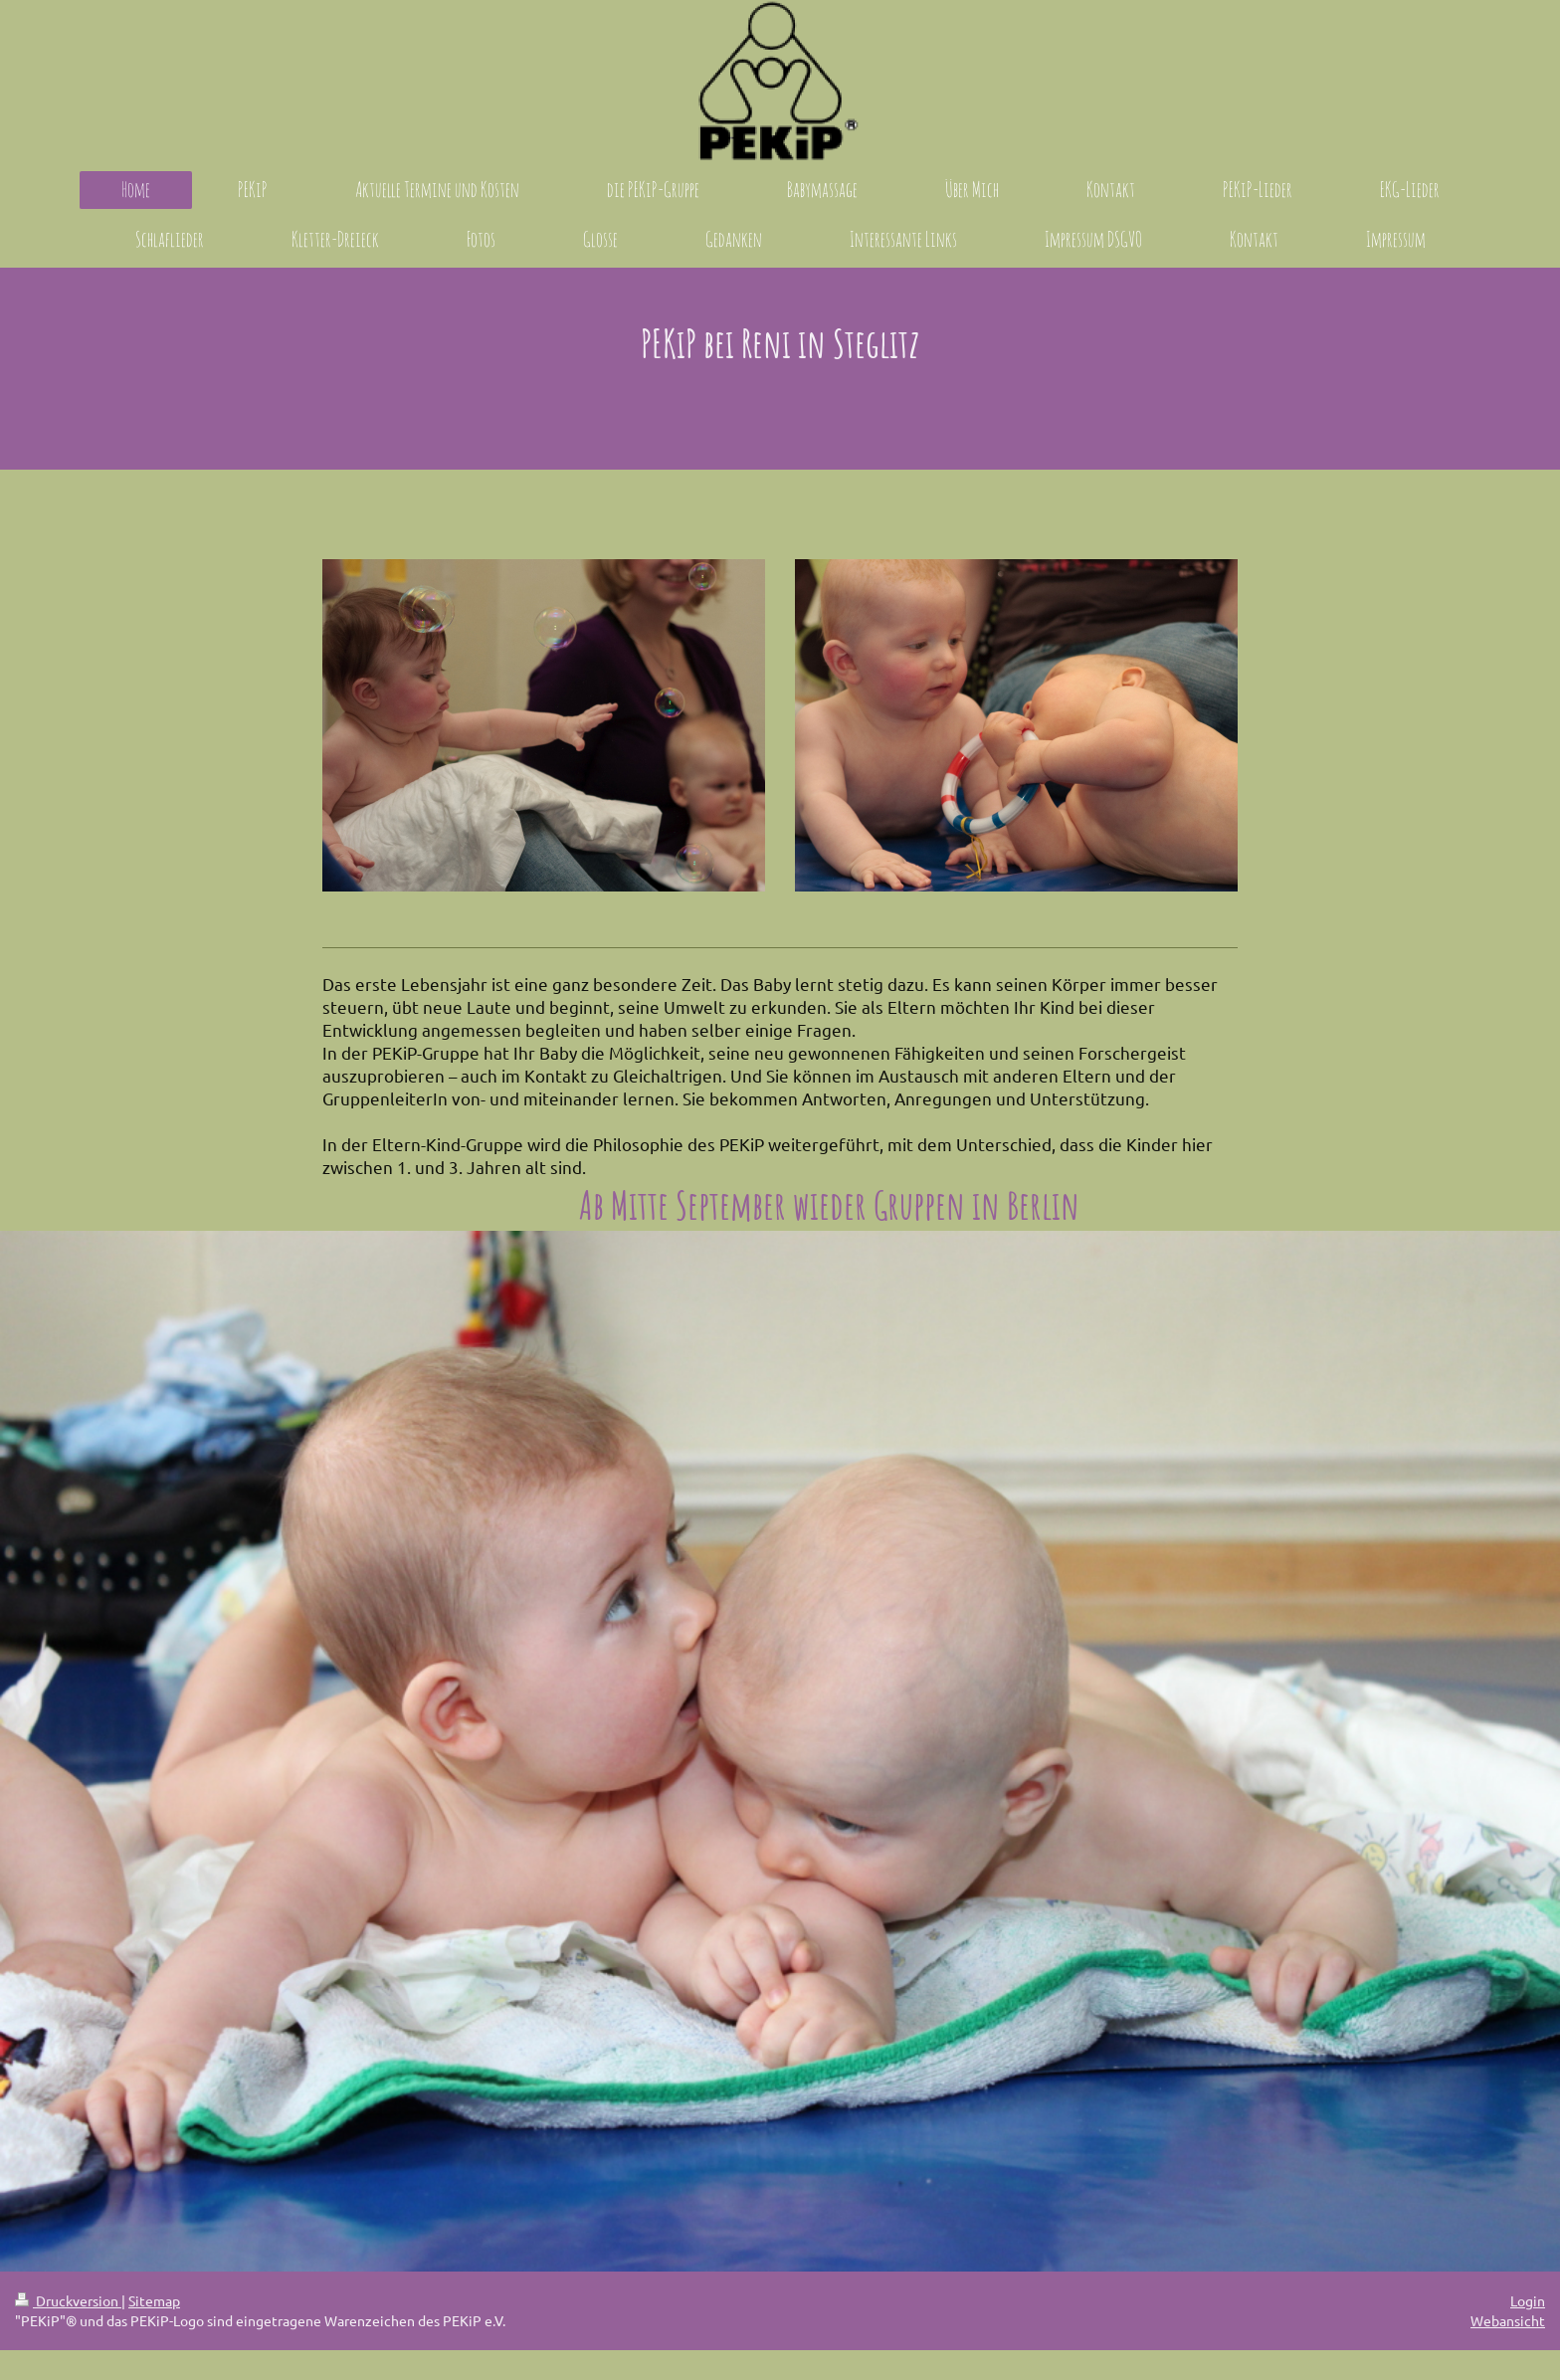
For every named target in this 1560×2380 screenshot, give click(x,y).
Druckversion (68, 2300)
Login (1527, 2300)
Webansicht (1507, 2320)
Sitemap (154, 2300)
